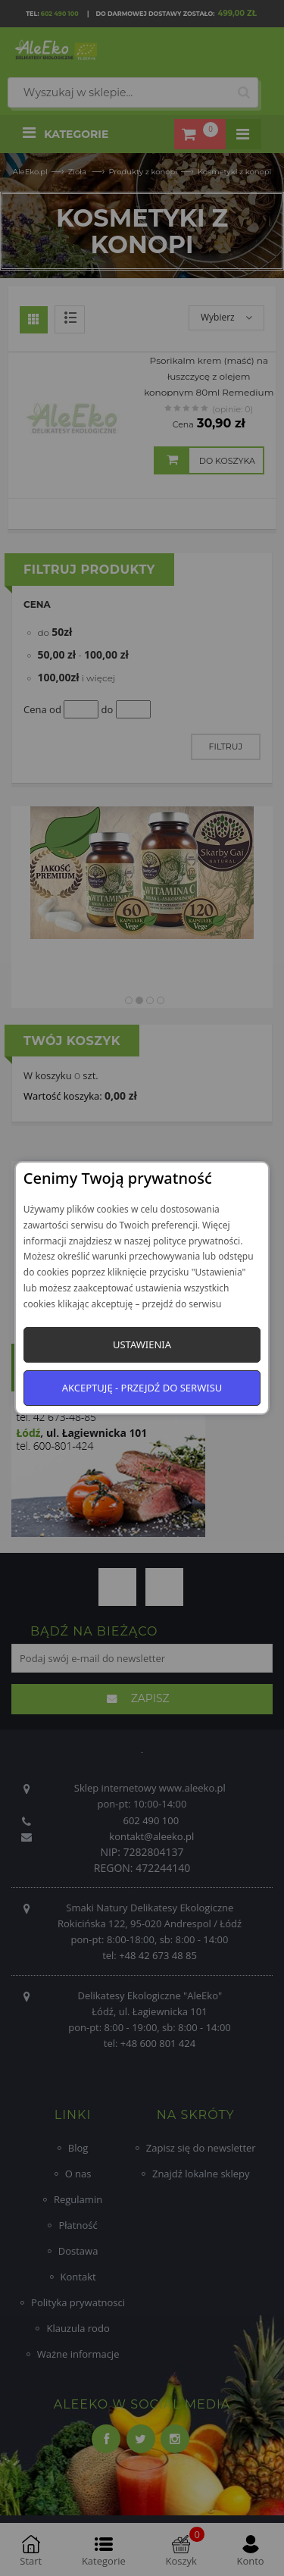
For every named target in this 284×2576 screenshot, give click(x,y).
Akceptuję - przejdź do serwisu (142, 1387)
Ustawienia (142, 1344)
